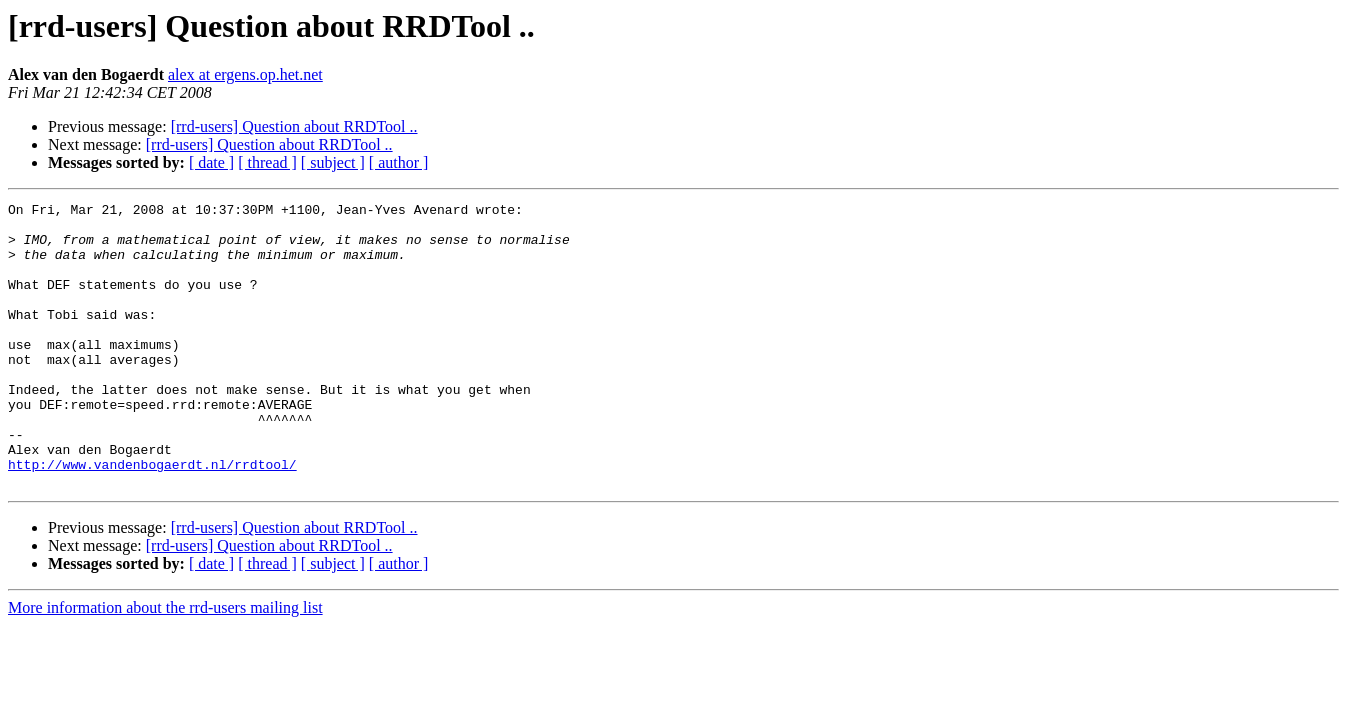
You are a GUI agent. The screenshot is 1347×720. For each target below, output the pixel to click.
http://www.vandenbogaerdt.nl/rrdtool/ (152, 518)
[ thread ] (267, 162)
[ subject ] (333, 162)
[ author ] (399, 162)
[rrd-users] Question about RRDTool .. (294, 126)
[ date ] (211, 162)
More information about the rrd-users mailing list (165, 664)
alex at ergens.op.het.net (245, 74)
